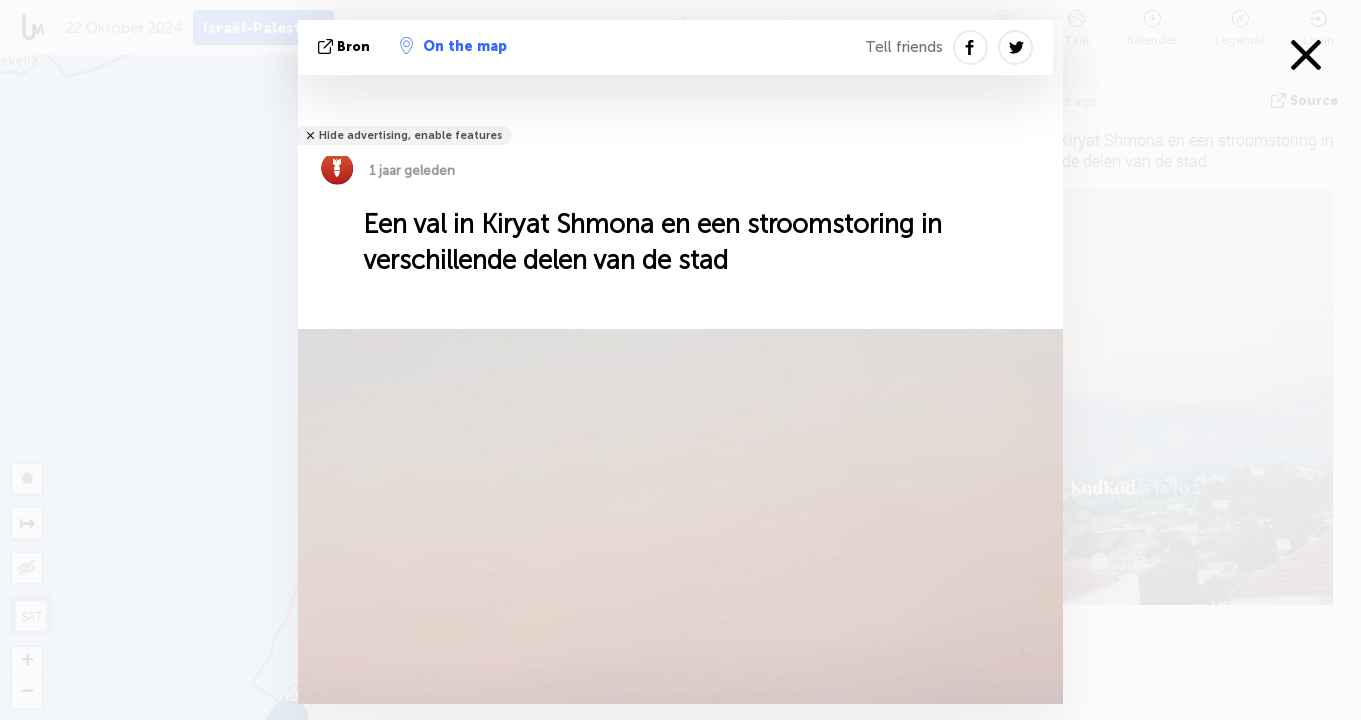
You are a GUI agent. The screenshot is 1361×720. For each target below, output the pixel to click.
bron (346, 46)
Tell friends (904, 47)
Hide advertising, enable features (410, 135)
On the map (453, 46)
